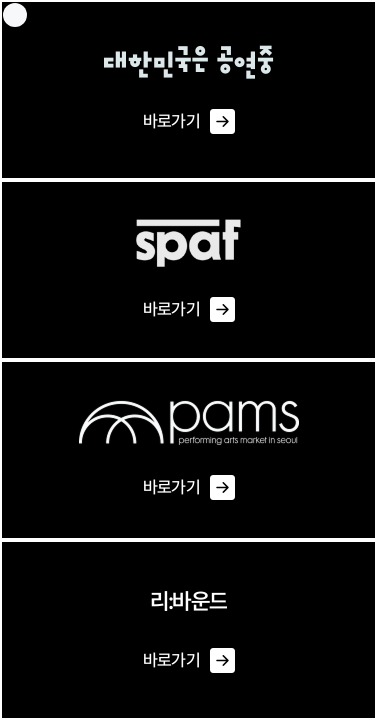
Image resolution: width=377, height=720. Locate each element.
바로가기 (188, 122)
